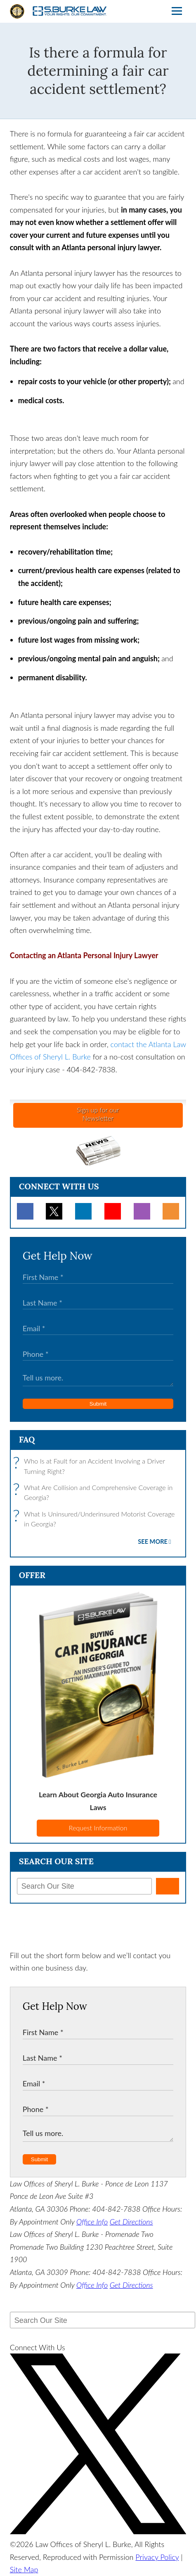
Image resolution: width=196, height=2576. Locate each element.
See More (153, 1541)
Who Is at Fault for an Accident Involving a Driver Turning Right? (91, 1466)
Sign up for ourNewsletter (98, 1114)
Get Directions (131, 2221)
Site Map (24, 2569)
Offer (32, 1575)
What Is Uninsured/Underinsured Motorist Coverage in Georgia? (96, 1519)
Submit (98, 1404)
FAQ (27, 1439)
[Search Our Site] (84, 1886)
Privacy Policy (157, 2557)
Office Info (92, 2221)
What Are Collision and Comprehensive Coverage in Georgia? (95, 1493)
